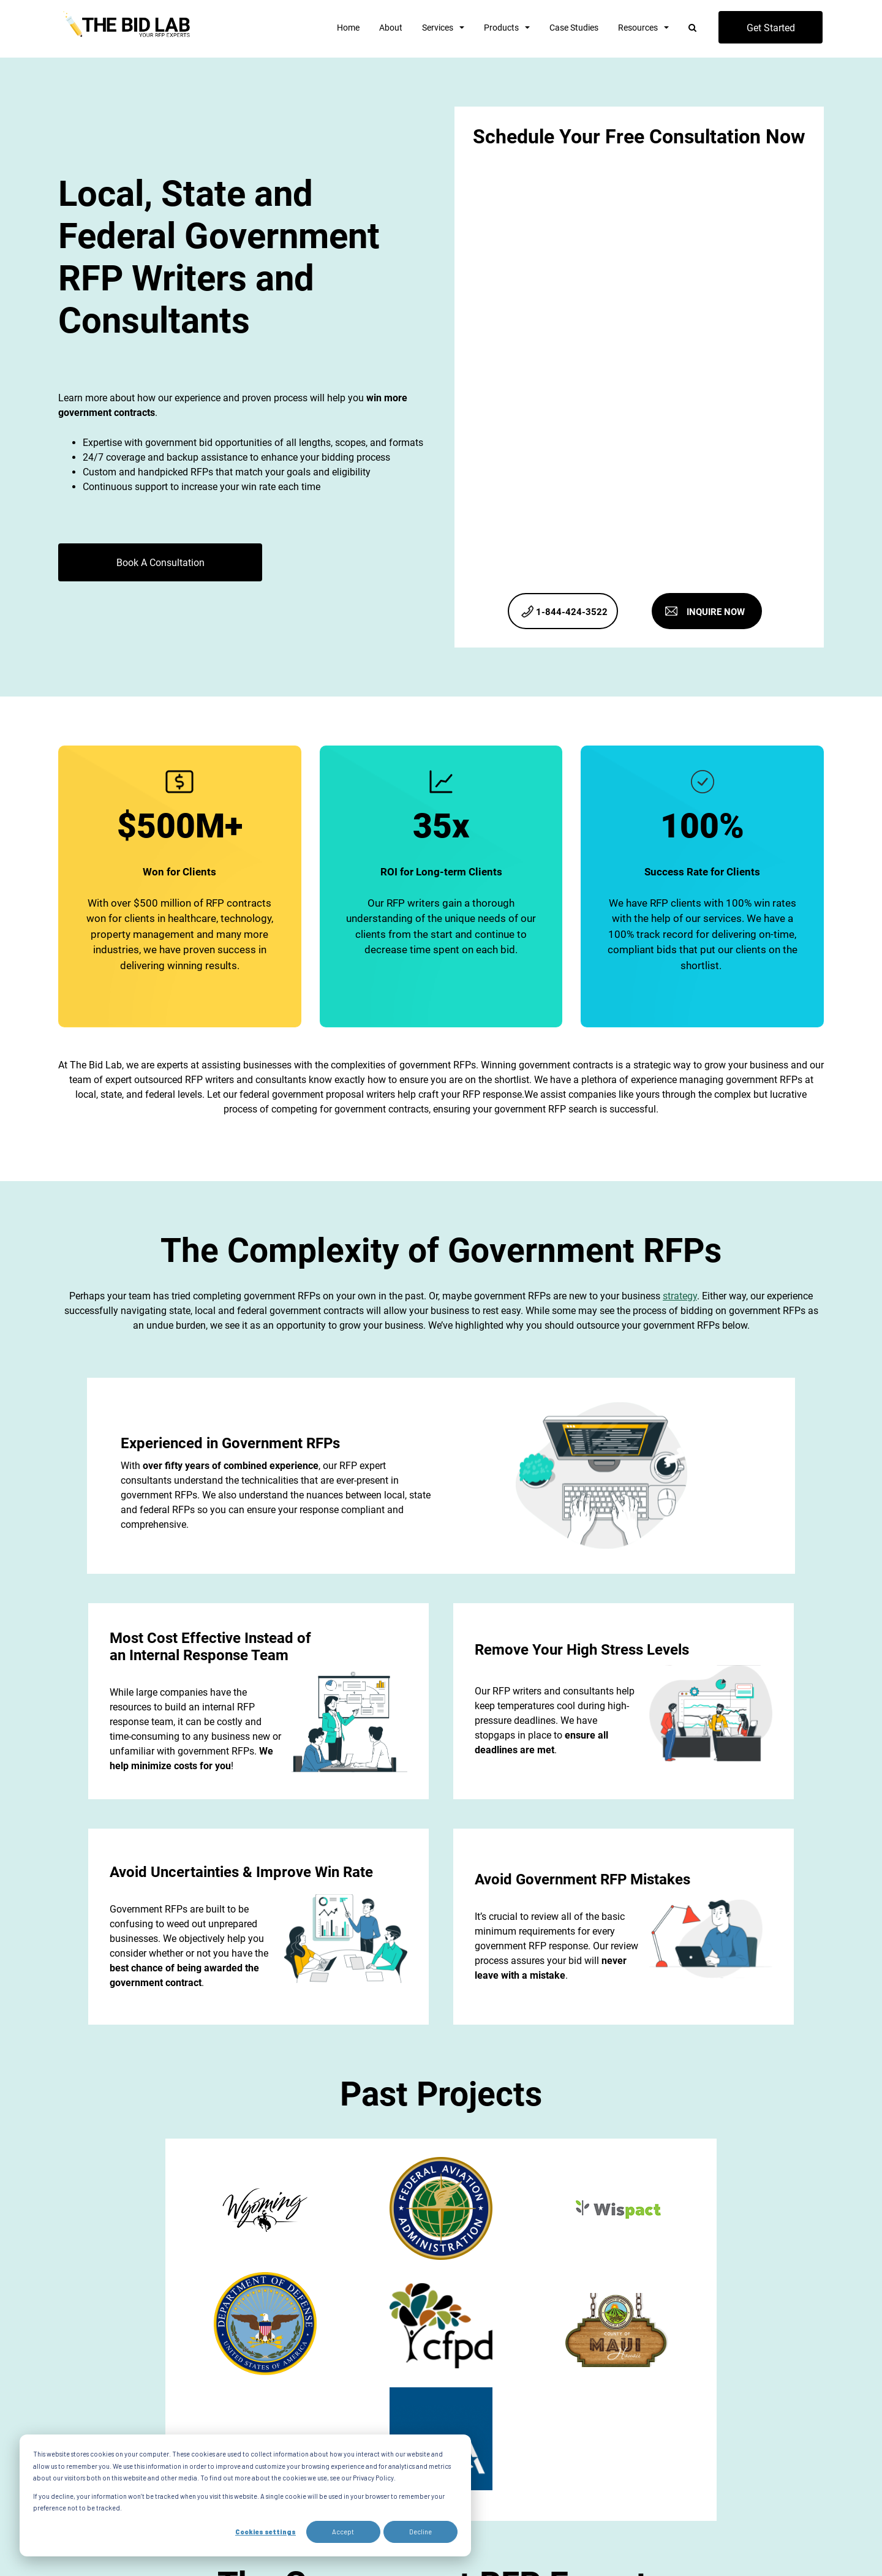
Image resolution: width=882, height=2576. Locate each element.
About (390, 27)
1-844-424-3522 (572, 612)
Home (348, 27)
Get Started (771, 28)
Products (501, 27)
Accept (343, 2532)
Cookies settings (265, 2532)
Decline (420, 2532)
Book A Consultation (160, 562)
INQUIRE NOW (716, 612)
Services (437, 27)
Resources (638, 27)
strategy (680, 1296)
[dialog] (245, 2495)
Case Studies (573, 27)
